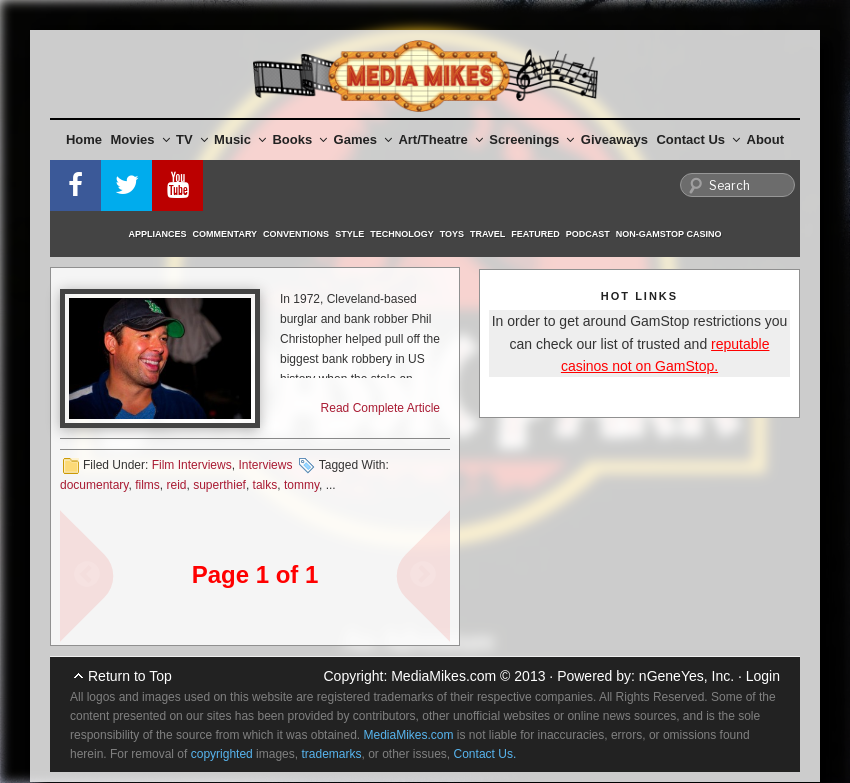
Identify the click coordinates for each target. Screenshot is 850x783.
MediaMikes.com (443, 676)
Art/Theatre (440, 139)
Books (299, 139)
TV (192, 139)
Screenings (531, 139)
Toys (452, 234)
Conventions (296, 234)
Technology (402, 234)
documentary (94, 485)
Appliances (158, 234)
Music (240, 139)
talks (265, 485)
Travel (487, 234)
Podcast (588, 234)
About (766, 139)
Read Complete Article (380, 408)
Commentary (225, 234)
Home (84, 139)
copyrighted (222, 754)
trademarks (331, 754)
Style (349, 234)
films (147, 485)
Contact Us (698, 139)
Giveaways (614, 139)
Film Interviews (192, 465)
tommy (301, 485)
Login (763, 676)
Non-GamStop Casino (669, 234)
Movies (140, 139)
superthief (219, 485)
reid (177, 485)
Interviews (265, 465)
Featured (535, 234)
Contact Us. (485, 754)
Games (363, 139)
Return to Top (130, 676)
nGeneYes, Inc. (686, 676)
